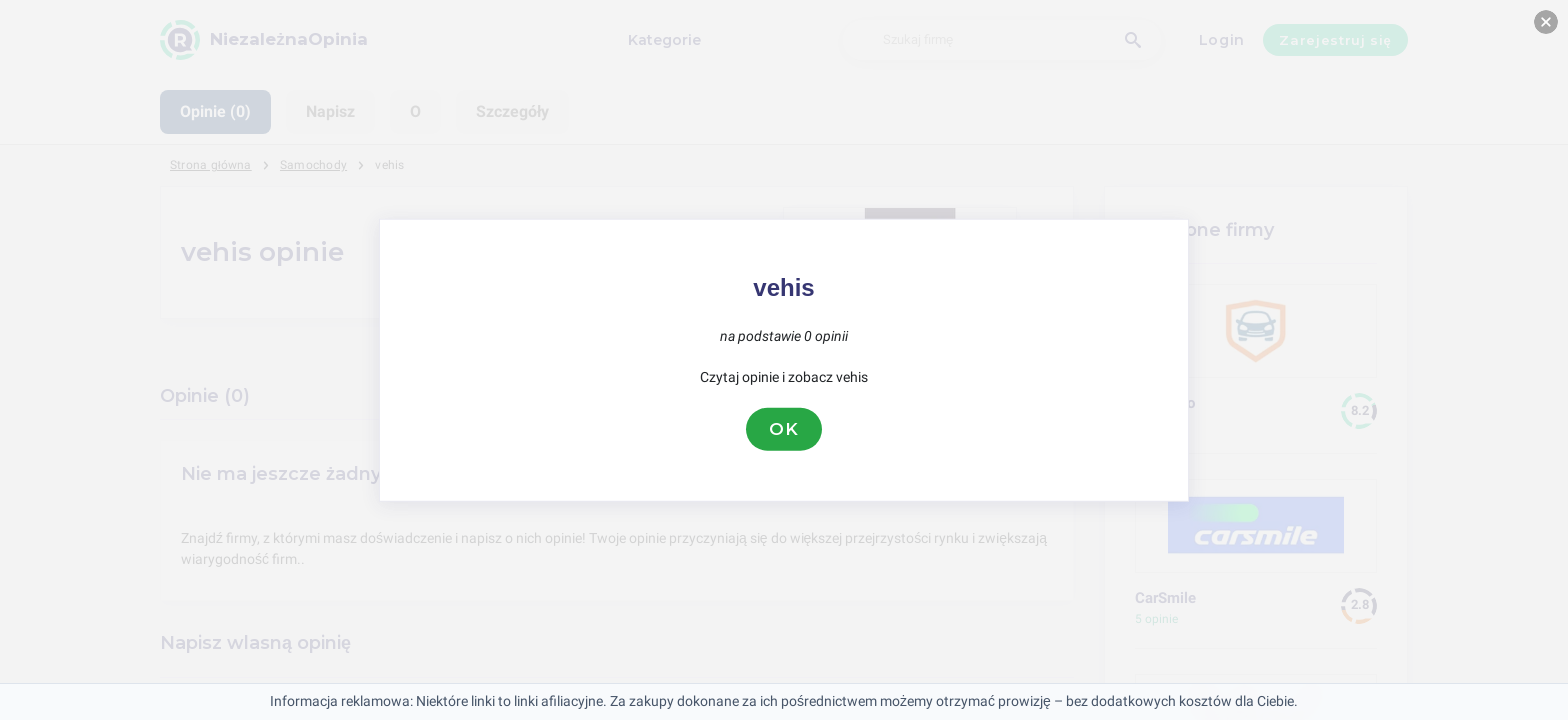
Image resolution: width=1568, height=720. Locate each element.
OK (784, 429)
